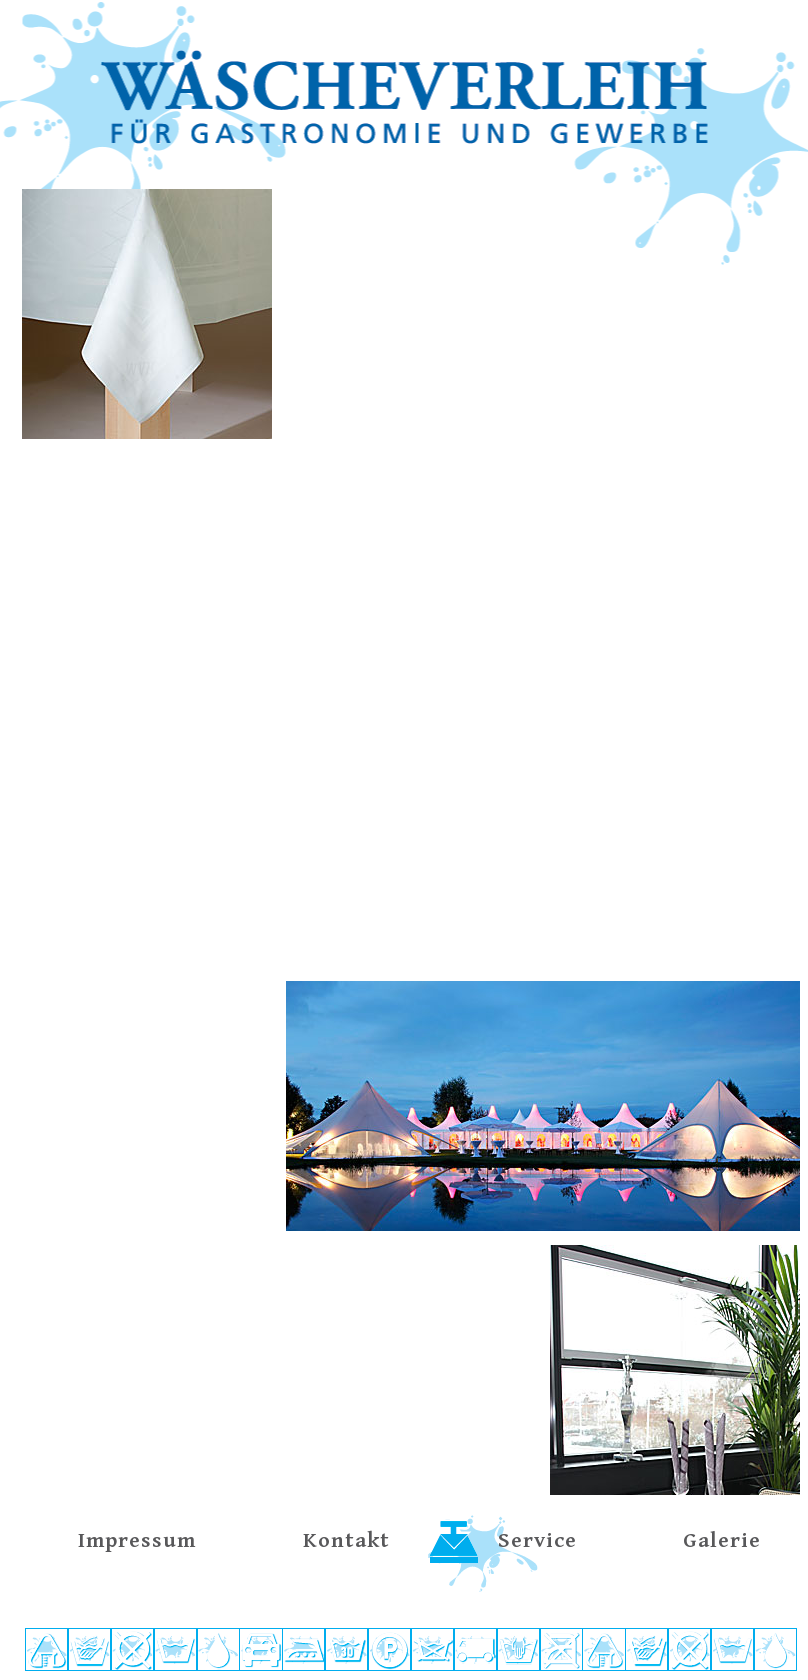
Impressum (137, 1540)
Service (537, 1540)
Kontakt (346, 1540)
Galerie (722, 1540)
